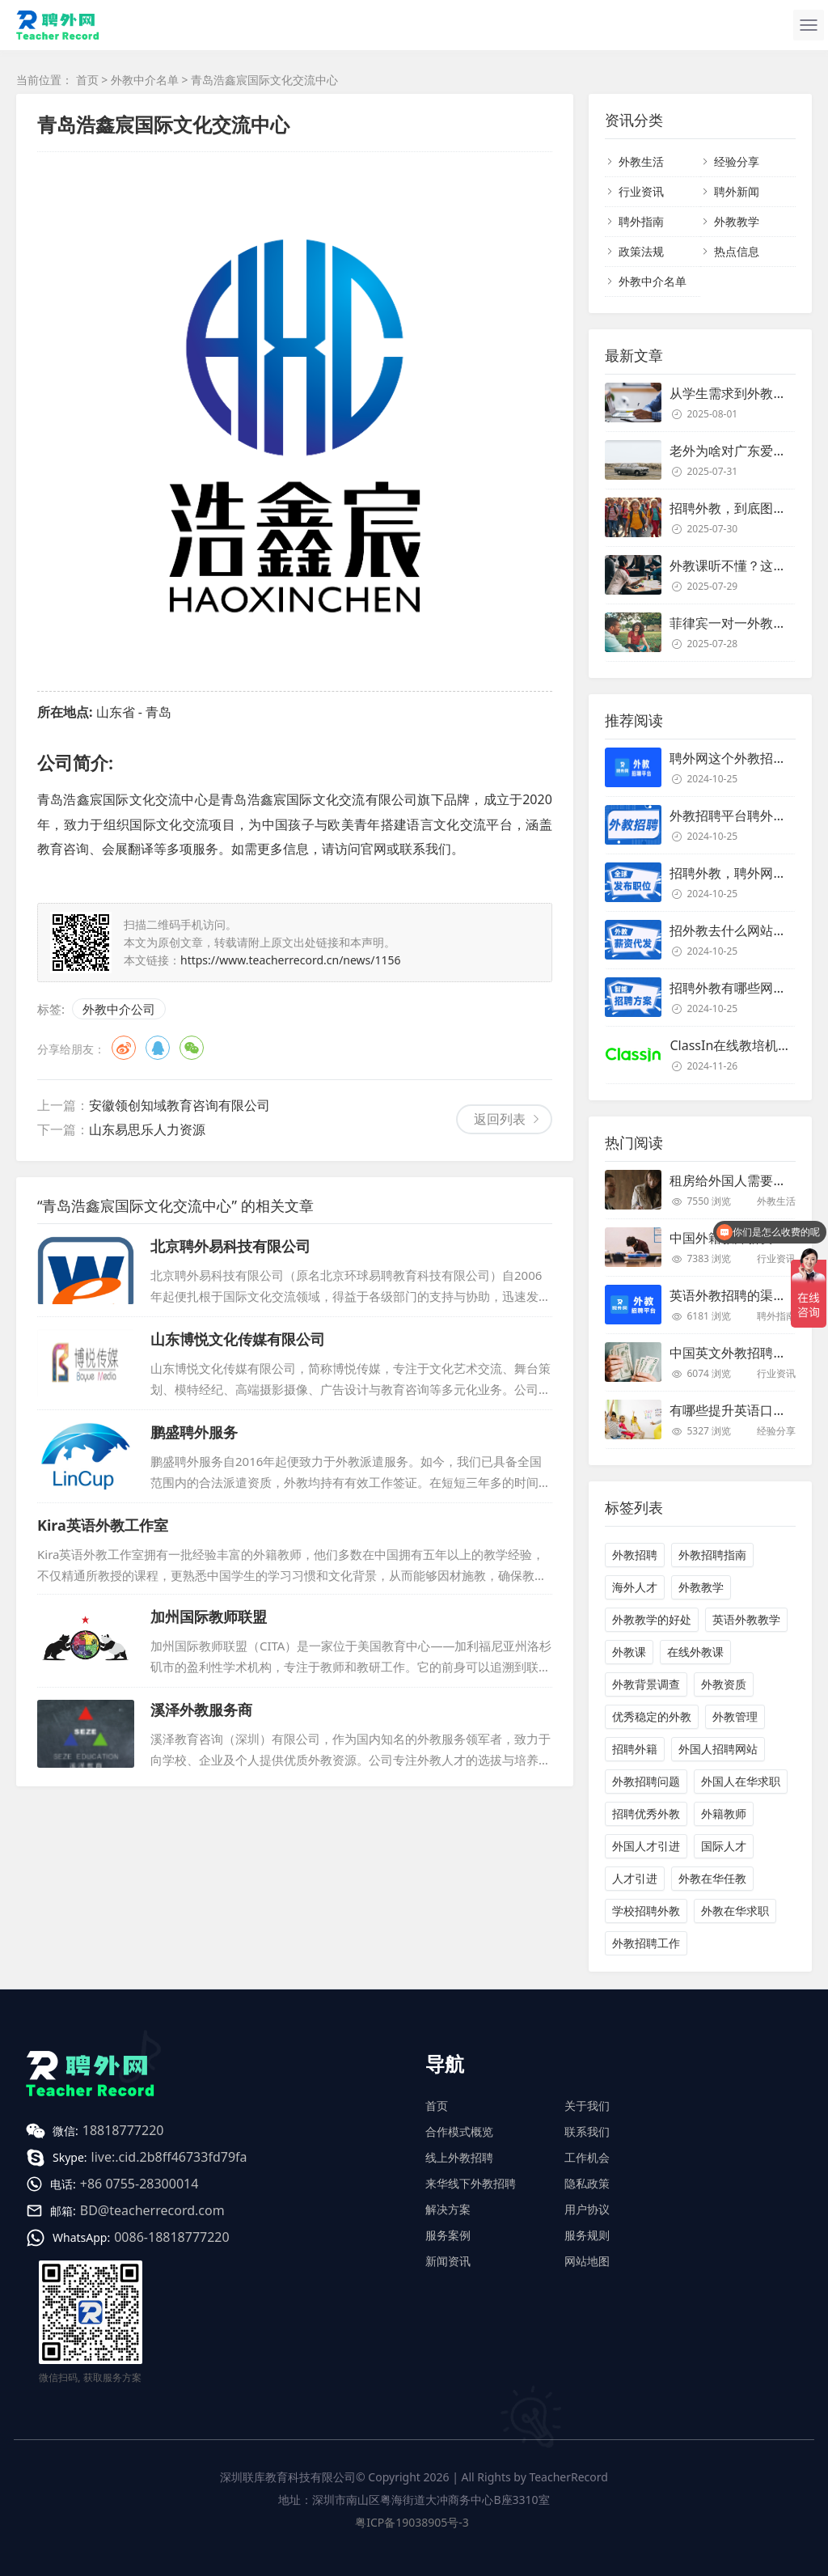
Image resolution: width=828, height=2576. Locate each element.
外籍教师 (723, 1813)
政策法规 (641, 251)
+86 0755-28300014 (139, 2184)
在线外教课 (695, 1651)
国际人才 (723, 1846)
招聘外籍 (634, 1748)
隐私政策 (587, 2183)
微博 (124, 1048)
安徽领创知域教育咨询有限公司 (179, 1105)
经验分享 (736, 161)
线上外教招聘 (459, 2157)
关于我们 (587, 2105)
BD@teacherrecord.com (152, 2210)
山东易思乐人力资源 (147, 1129)
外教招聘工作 (646, 1943)
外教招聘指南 (712, 1554)
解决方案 (448, 2209)
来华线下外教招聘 (470, 2183)
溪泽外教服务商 (201, 1709)
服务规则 (587, 2235)
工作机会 (587, 2157)
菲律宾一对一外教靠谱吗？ (747, 623)
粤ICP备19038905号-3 (412, 2522)
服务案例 (448, 2235)
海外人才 (634, 1587)
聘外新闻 (736, 191)
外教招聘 (634, 1554)
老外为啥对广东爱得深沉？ (747, 451)
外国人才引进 (646, 1846)
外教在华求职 (735, 1910)
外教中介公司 (118, 1009)
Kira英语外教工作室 (102, 1525)
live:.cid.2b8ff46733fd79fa (169, 2157)
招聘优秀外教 (646, 1813)
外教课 (629, 1651)
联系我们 (587, 2131)
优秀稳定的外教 (651, 1716)
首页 (87, 79)
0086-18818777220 (171, 2237)
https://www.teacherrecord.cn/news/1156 (290, 960)
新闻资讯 (448, 2261)
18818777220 (123, 2130)
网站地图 (587, 2261)
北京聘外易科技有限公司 (230, 1246)
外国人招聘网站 (718, 1748)
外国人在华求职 (740, 1781)
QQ (158, 1048)
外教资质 (723, 1684)
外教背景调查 (646, 1684)
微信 (192, 1048)
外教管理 (735, 1716)
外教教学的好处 (651, 1619)
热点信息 (736, 251)
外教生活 (641, 161)
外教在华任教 (712, 1878)
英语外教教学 (746, 1619)
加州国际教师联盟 (208, 1616)
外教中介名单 (145, 79)
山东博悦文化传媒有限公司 (237, 1339)
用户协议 (587, 2209)
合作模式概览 (459, 2131)
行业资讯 (641, 191)
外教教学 (736, 221)
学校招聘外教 (646, 1910)
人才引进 (634, 1878)
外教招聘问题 (646, 1781)
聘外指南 (641, 221)
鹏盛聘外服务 (194, 1432)
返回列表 (500, 1119)
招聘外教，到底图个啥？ (741, 508)
